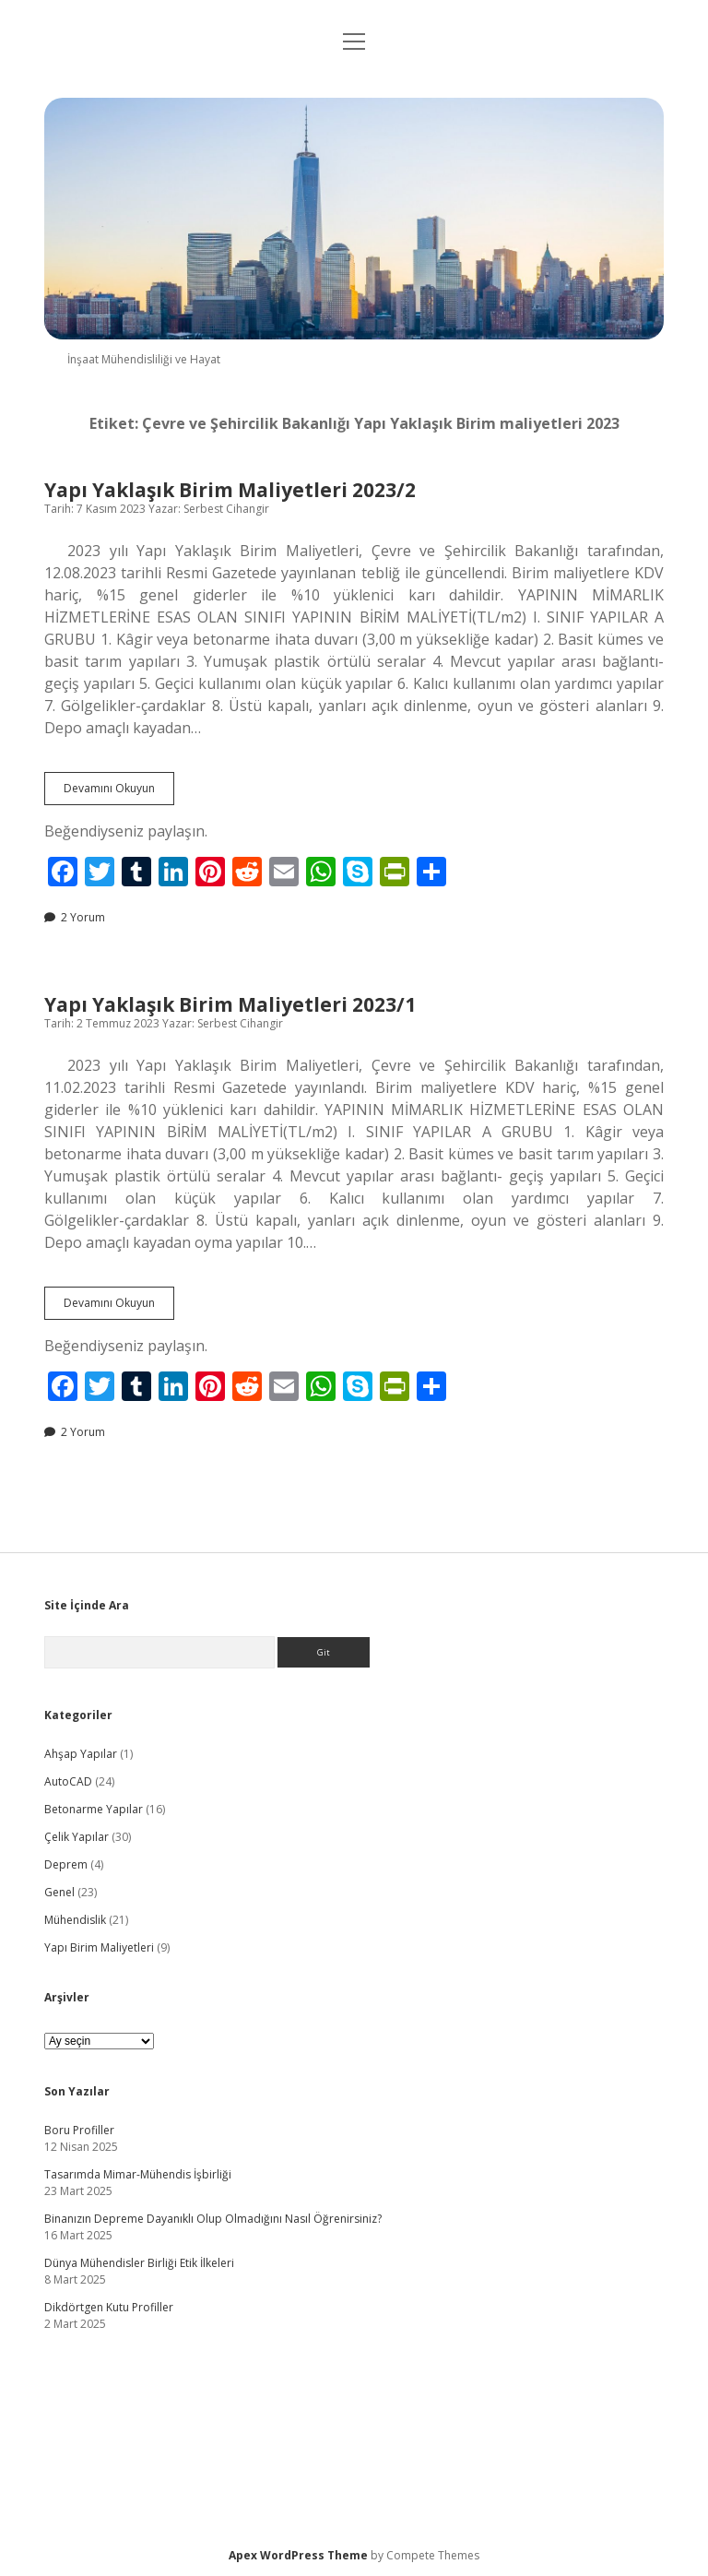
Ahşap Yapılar (80, 1754)
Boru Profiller (79, 2130)
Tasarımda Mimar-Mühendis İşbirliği (137, 2174)
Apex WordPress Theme (298, 2555)
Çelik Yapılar (76, 1837)
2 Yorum (83, 917)
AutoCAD (68, 1781)
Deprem (66, 1864)
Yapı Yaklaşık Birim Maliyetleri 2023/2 (230, 490)
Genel (59, 1892)
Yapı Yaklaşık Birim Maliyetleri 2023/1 (230, 1004)
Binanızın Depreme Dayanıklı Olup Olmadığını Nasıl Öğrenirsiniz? (213, 2218)
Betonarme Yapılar (93, 1809)
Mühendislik (75, 1920)
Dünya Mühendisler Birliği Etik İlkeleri (139, 2263)
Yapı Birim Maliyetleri (99, 1947)
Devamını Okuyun (119, 792)
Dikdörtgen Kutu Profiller (108, 2307)
